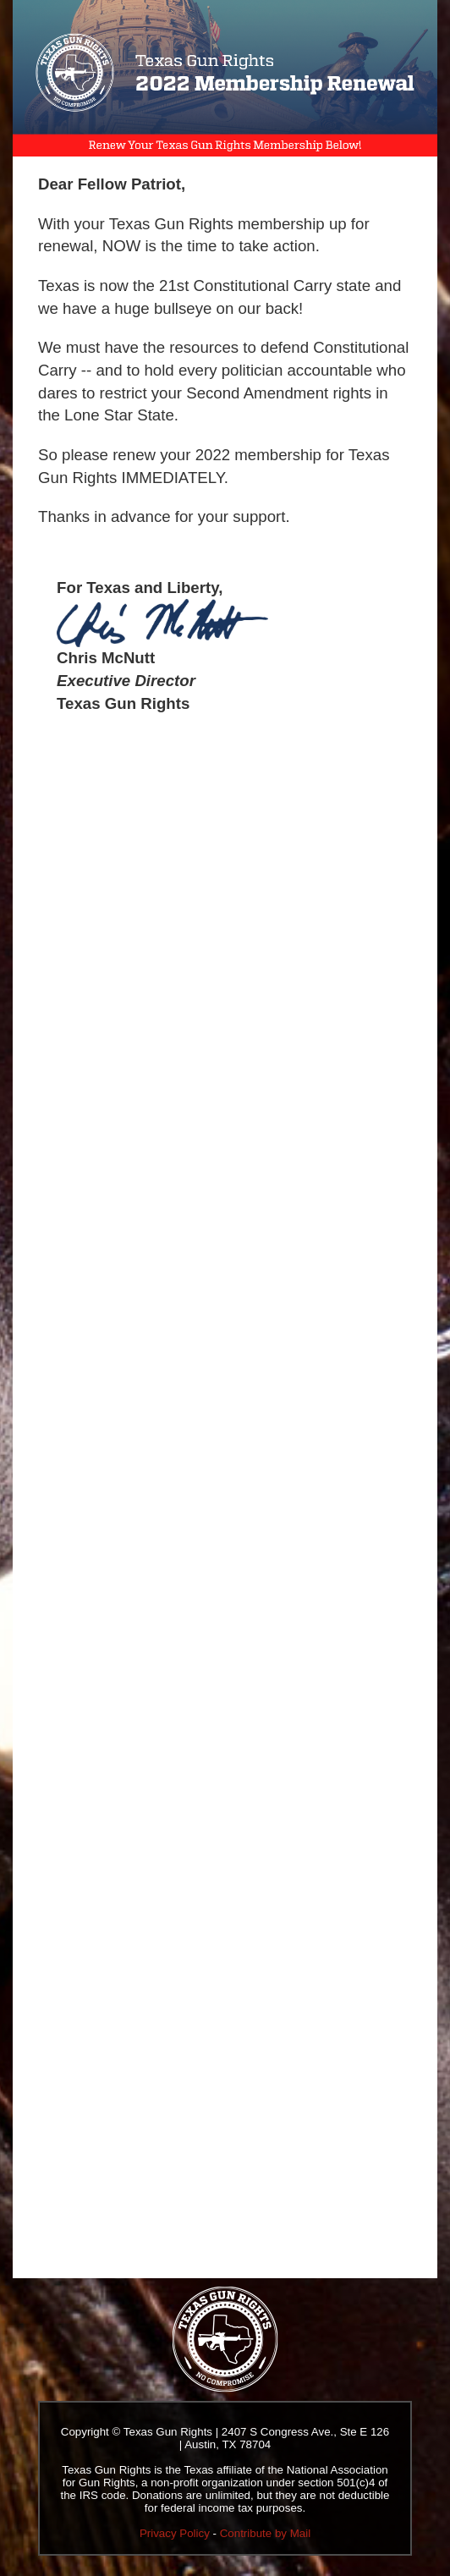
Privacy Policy (175, 2533)
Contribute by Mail (265, 2533)
